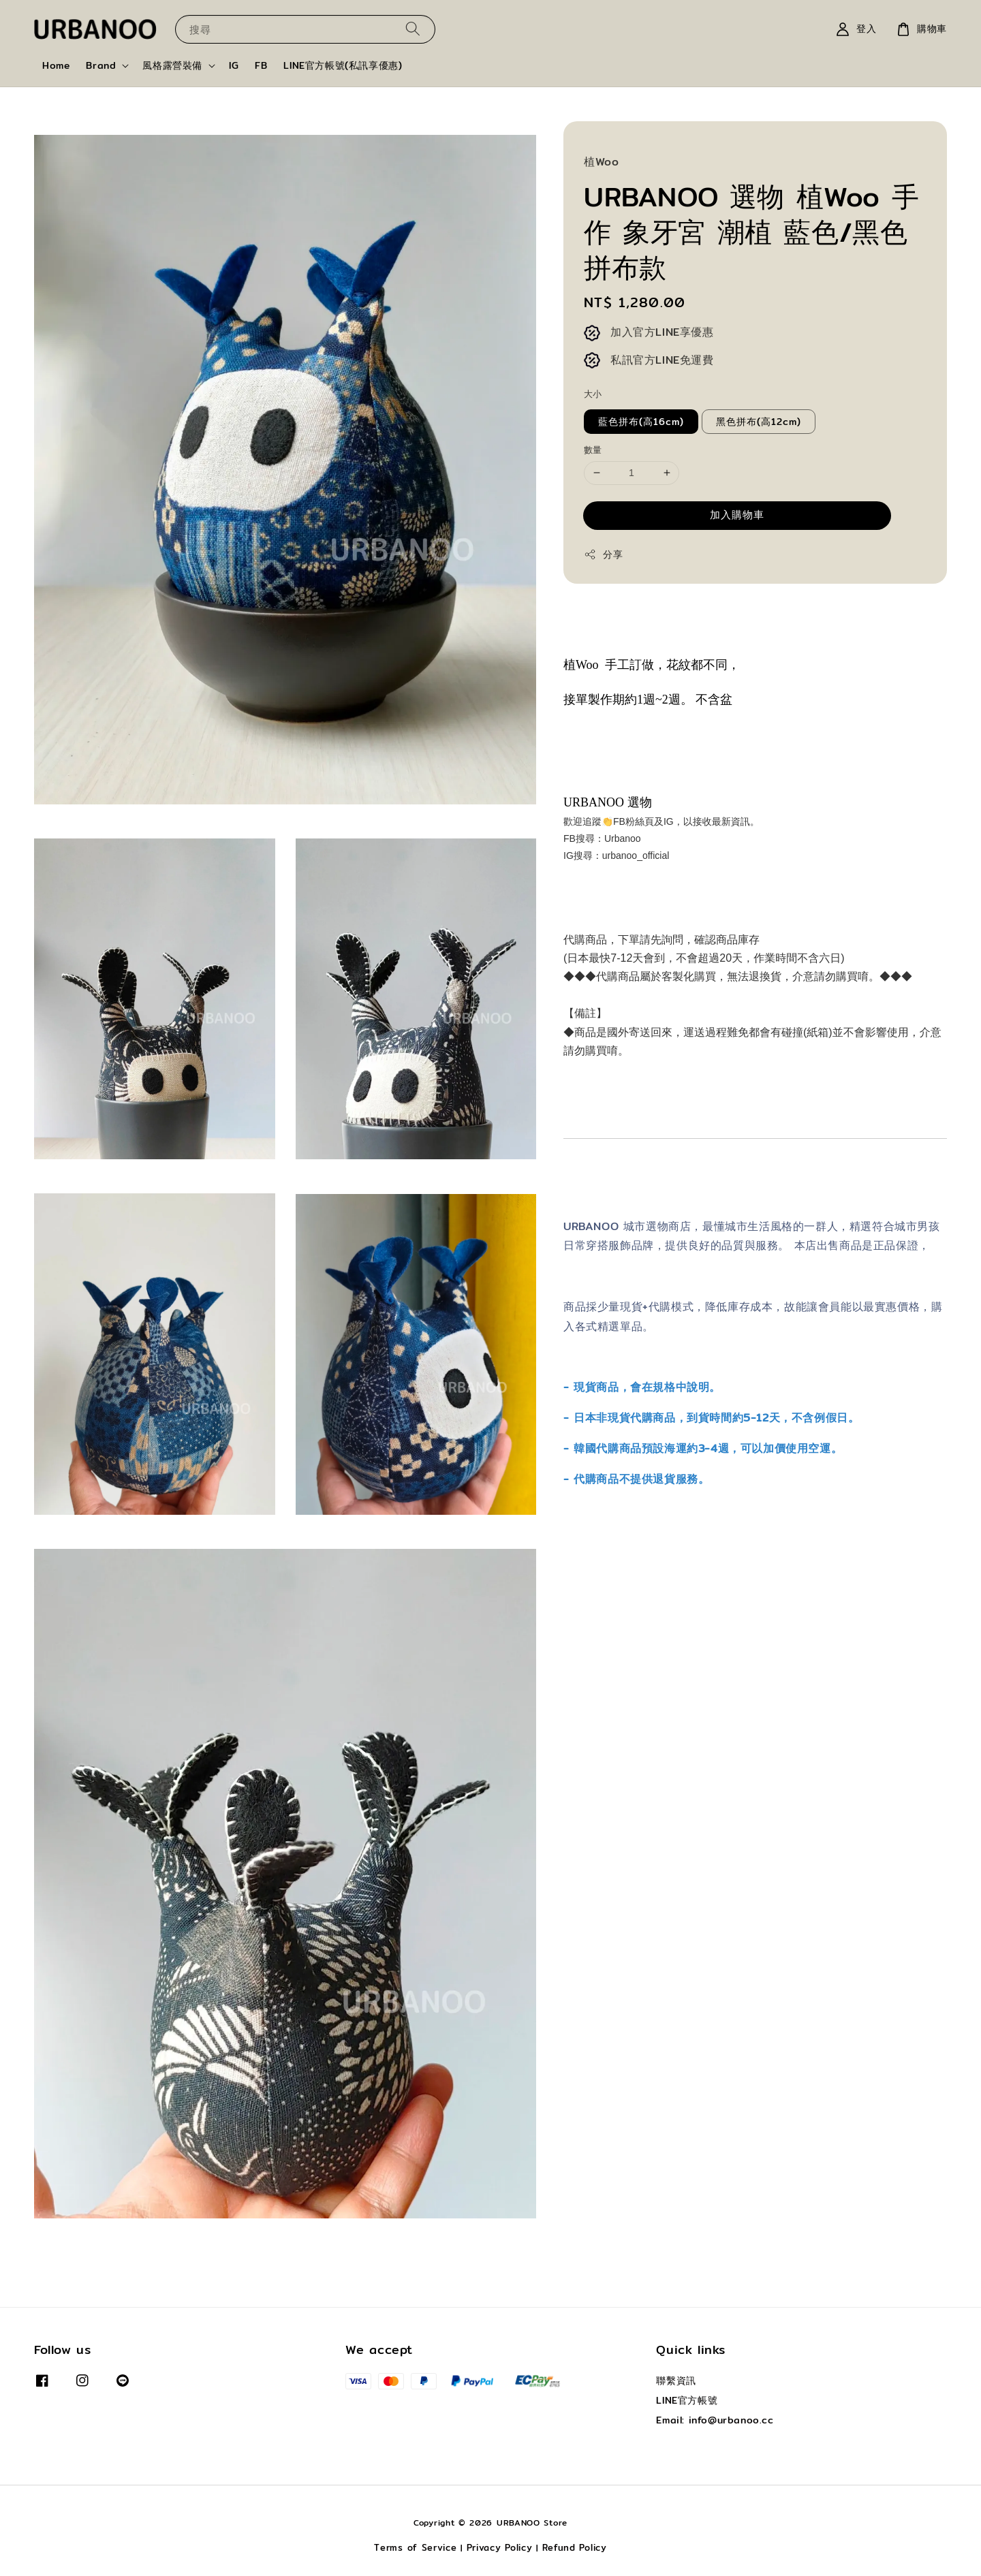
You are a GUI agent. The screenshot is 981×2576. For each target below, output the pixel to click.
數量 (593, 449)
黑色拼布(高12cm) (758, 421)
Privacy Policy (500, 2547)
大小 (593, 394)
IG (233, 65)
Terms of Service (415, 2547)
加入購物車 (737, 514)
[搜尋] (413, 29)
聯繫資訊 (676, 2381)
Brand (101, 65)
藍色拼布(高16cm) (641, 421)
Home (55, 65)
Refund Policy (574, 2547)
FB (261, 65)
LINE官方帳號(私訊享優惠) (342, 65)
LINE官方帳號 (686, 2400)
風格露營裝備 (172, 65)
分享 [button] (603, 554)
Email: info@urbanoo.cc (714, 2420)
